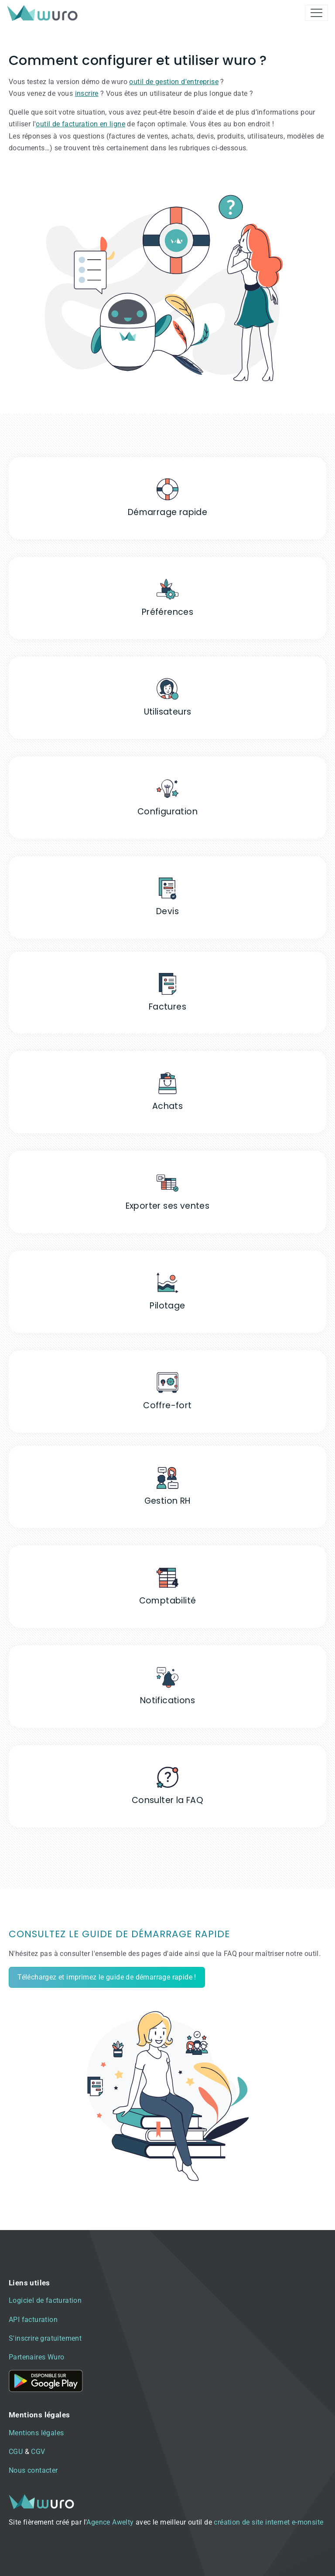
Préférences (167, 612)
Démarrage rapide (167, 512)
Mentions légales (36, 2433)
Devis (167, 911)
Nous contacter (33, 2470)
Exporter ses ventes (168, 1206)
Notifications (167, 1700)
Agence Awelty (109, 2522)
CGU (16, 2451)
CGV (38, 2451)
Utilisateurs (167, 712)
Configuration (167, 811)
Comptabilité (167, 1601)
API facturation (33, 2319)
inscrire (87, 93)
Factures (167, 1007)
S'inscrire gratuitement (45, 2338)
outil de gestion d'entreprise (174, 82)
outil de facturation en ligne (80, 124)
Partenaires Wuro (36, 2357)
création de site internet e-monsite (268, 2522)
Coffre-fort (167, 1405)
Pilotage (167, 1306)
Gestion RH (167, 1501)
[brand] (44, 13)
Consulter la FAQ (167, 1800)
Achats (167, 1106)
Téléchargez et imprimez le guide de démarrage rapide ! (106, 1977)
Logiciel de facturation (45, 2300)
